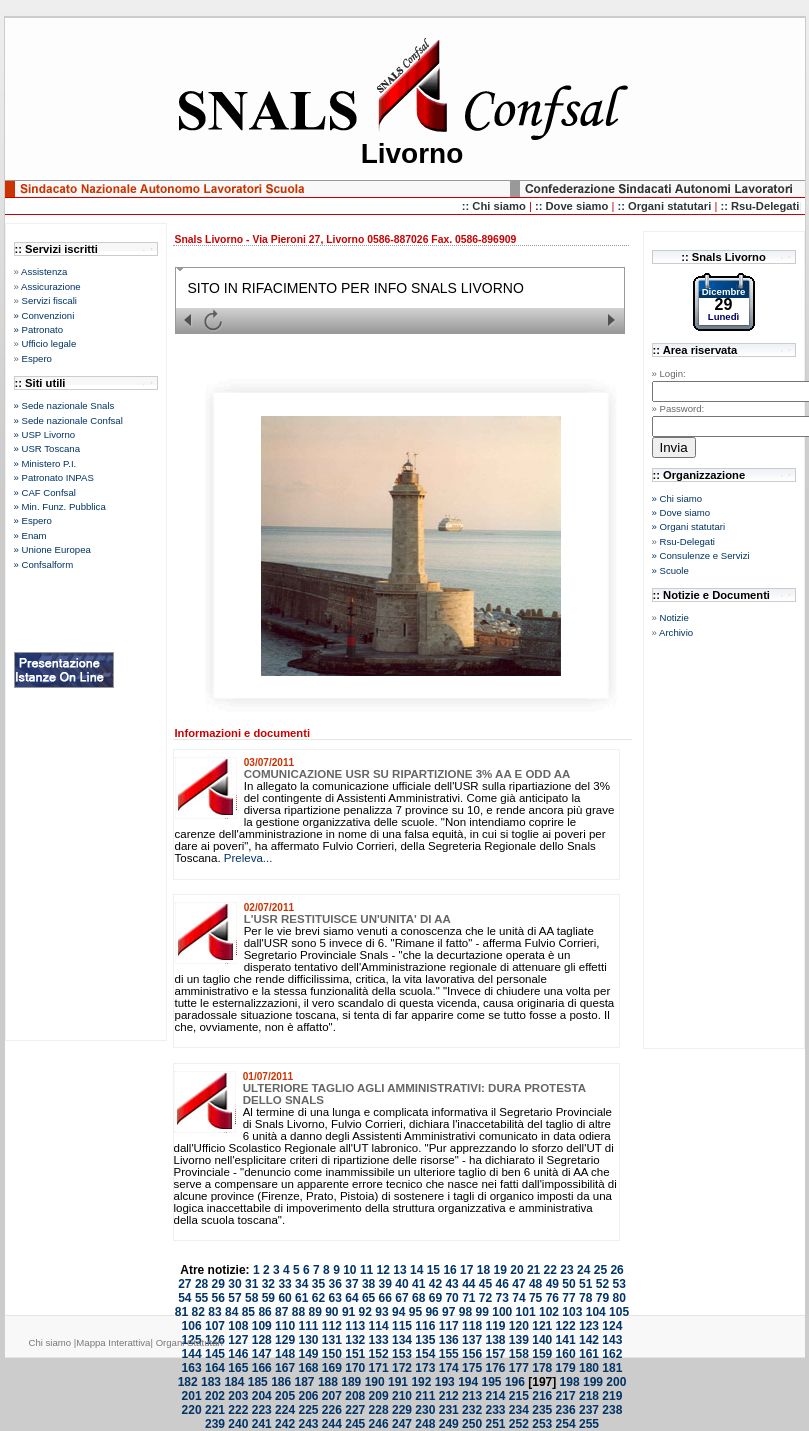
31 (251, 1284)
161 (589, 1354)
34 (301, 1284)
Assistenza (44, 271)
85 (248, 1312)
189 (351, 1382)
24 (583, 1270)
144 (192, 1354)
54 (184, 1298)
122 (566, 1326)
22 (550, 1270)
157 (495, 1354)
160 (566, 1354)
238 (612, 1410)
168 (308, 1368)
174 (449, 1368)
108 (238, 1326)
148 (285, 1354)
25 (600, 1270)
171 (379, 1368)
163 (192, 1368)
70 (451, 1298)
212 (449, 1396)
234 (519, 1410)
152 (379, 1354)
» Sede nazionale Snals (64, 405)
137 (472, 1340)
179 (566, 1368)
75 (535, 1298)
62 (318, 1298)
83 (214, 1312)
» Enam (30, 535)
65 (368, 1298)
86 (264, 1312)
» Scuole (670, 570)
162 (612, 1354)
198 (570, 1382)
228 (379, 1410)
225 (308, 1410)
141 (566, 1340)
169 (332, 1368)
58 (251, 1298)
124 (612, 1326)
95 (415, 1312)
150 (332, 1354)
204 (262, 1396)
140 (542, 1340)
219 (612, 1396)
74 (518, 1298)
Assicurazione (51, 286)
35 (318, 1284)
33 (284, 1284)
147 (262, 1354)
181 (612, 1368)
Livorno (412, 153)
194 (468, 1382)
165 (238, 1368)
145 (215, 1354)
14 (416, 1270)
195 (492, 1382)
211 (425, 1396)
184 (234, 1382)
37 (351, 1284)
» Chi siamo (677, 498)
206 (308, 1396)
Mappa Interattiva (113, 1342)
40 (401, 1284)
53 (618, 1284)
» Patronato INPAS (54, 477)
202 (215, 1396)
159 (542, 1354)
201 (192, 1396)
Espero (37, 358)
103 (572, 1312)
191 (398, 1382)
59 (268, 1298)
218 (589, 1396)
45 (485, 1284)
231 (449, 1410)
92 (365, 1312)
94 (398, 1312)
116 (425, 1326)
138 (495, 1340)
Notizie (674, 617)
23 (566, 1270)
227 (355, 1410)
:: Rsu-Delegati (759, 206)
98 (465, 1312)
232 (472, 1410)
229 (402, 1410)
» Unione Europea (52, 549)
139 (519, 1340)
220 (192, 1410)
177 (519, 1368)
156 (472, 1354)
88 (298, 1312)
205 (285, 1396)
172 (402, 1368)
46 (502, 1284)
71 (468, 1298)
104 (596, 1312)
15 (433, 1270)
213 (472, 1396)
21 (533, 1270)
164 (215, 1368)
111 (308, 1326)
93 (381, 1312)
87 (281, 1312)
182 (188, 1382)
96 (431, 1312)
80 (618, 1298)
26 (616, 1270)
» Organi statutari (689, 526)
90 (331, 1312)
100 (502, 1312)
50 (568, 1284)
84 (231, 1312)
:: (540, 206)
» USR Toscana (47, 448)
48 (535, 1284)
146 (238, 1354)
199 (593, 1382)
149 (308, 1354)
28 (201, 1284)
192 (421, 1382)
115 (402, 1326)
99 (482, 1312)
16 (449, 1270)
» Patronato (39, 329)
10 (349, 1270)
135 (425, 1340)
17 (466, 1270)
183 (211, 1382)
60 (284, 1298)
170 (355, 1368)
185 (258, 1382)
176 (495, 1368)
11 (366, 1270)
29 (218, 1284)
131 (332, 1340)
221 (215, 1410)
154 (425, 1354)
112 (332, 1326)
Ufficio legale (49, 343)
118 (472, 1326)
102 (549, 1312)
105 (619, 1312)
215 (519, 1396)
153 (402, 1354)
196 (515, 1382)
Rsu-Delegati (687, 541)
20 (516, 1270)
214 (495, 1396)
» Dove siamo (681, 512)
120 (519, 1326)
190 (375, 1382)
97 (448, 1312)
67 (401, 1298)
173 (425, 1368)
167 (285, 1368)
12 (383, 1270)
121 (542, 1326)
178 (542, 1368)
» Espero (33, 520)
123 (589, 1326)
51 (585, 1284)
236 (566, 1410)
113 (355, 1326)
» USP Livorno (45, 434)
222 (238, 1410)
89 (314, 1312)
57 (234, 1298)
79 (602, 1298)
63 (335, 1298)
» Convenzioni (44, 315)
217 (566, 1396)
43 (451, 1284)
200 (616, 1382)
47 (518, 1284)
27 (184, 1284)
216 (542, 1396)
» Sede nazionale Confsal (68, 420)
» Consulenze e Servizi (701, 555)
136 (449, 1340)
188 (328, 1382)
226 (332, 1410)
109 (262, 1326)
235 (542, 1410)
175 (472, 1368)
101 (526, 1312)
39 (385, 1284)
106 (192, 1326)
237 (589, 1410)
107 (215, 1326)
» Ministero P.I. (45, 463)
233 (495, 1410)
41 (418, 1284)
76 (552, 1298)
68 (418, 1298)
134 (402, 1340)
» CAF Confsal (45, 492)
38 (368, 1284)
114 (379, 1326)
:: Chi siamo (495, 206)
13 (399, 1270)
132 (355, 1340)
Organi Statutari (189, 1342)
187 (305, 1382)
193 (445, 1382)
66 (385, 1298)
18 (483, 1270)
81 (181, 1312)
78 (585, 1298)
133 (379, 1340)
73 (502, 1298)
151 (355, 1354)
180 (589, 1368)
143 (612, 1340)
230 (425, 1410)
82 (198, 1312)
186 (281, 1382)
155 (449, 1354)
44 (468, 1284)
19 (500, 1270)
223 (262, 1410)
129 (285, 1340)
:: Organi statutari (665, 206)
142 (589, 1340)
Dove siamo (578, 206)
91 (348, 1312)
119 (495, 1326)
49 (552, 1284)
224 (285, 1410)
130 (308, 1340)
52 (602, 1284)
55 (201, 1298)
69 (435, 1298)
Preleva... (248, 858)
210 (402, 1396)
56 (218, 1298)
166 (262, 1368)
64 (351, 1298)
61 (301, 1298)
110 (285, 1326)
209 (379, 1396)
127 (238, 1340)
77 (568, 1298)
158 (519, 1354)
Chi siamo (50, 1342)
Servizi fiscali (49, 300)
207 (332, 1396)
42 (435, 1284)
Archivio (676, 632)
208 (355, 1396)
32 (268, 1284)
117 (449, 1326)
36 (335, 1284)
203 (238, 1396)
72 (485, 1298)
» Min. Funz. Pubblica (60, 506)
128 (262, 1340)
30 (234, 1284)
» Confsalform (44, 564)
